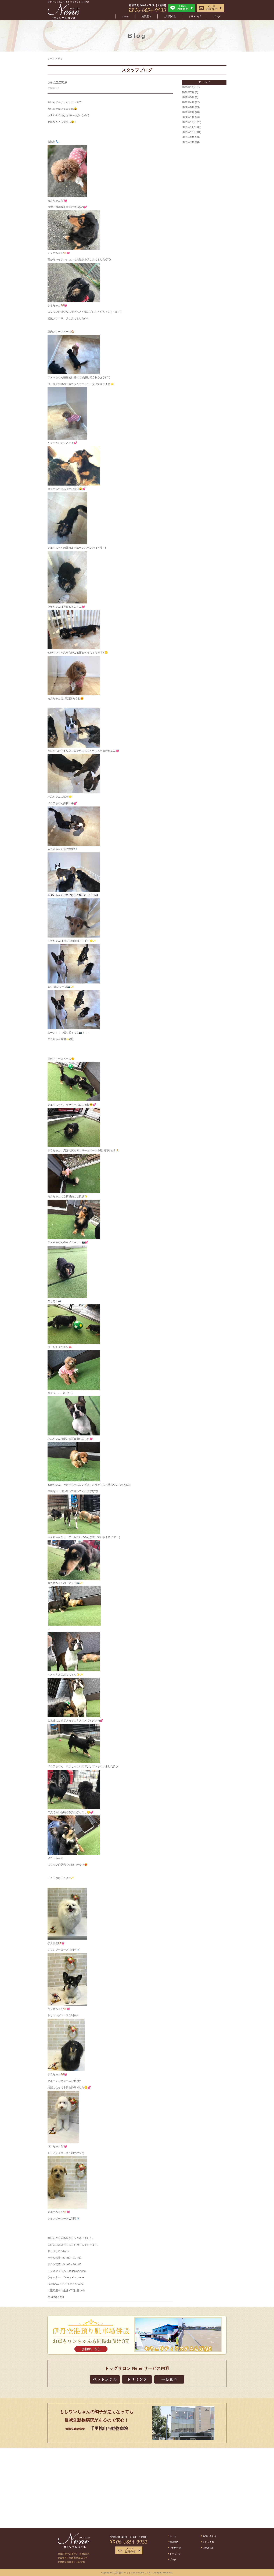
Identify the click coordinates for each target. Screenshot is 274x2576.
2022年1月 (188, 116)
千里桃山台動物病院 (109, 2428)
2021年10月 (189, 132)
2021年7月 (188, 141)
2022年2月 (188, 112)
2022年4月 (188, 102)
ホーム (125, 16)
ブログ (216, 16)
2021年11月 (189, 126)
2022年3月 (188, 107)
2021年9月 (188, 136)
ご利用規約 (208, 2547)
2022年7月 (188, 92)
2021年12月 (189, 122)
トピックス (208, 2542)
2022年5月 (188, 97)
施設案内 (146, 16)
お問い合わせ (209, 2536)
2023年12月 (189, 87)
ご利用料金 (170, 16)
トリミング (194, 16)
